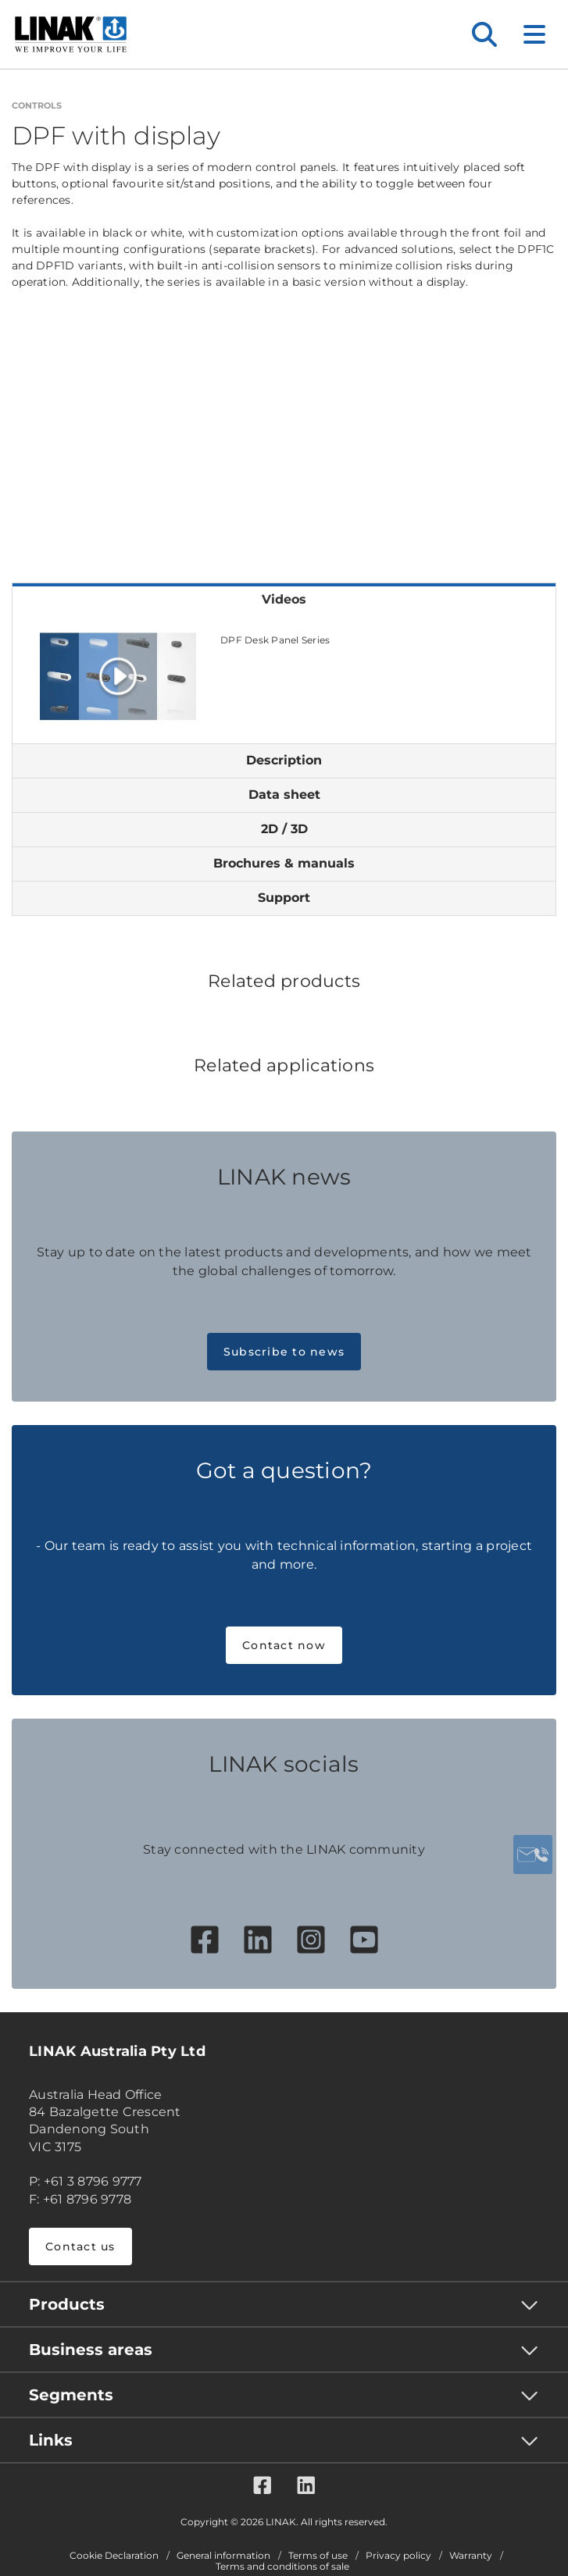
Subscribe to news (284, 1352)
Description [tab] (284, 760)
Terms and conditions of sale (282, 2566)
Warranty (470, 2555)
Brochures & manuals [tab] (284, 863)
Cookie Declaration (114, 2555)
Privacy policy (398, 2555)
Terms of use (318, 2555)
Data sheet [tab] (284, 794)
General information (223, 2555)
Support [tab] (284, 897)
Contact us (80, 2246)
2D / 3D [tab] (284, 828)
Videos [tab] (284, 599)
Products (67, 2304)
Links (51, 2440)
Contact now (284, 1645)
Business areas (90, 2349)
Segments (71, 2394)
